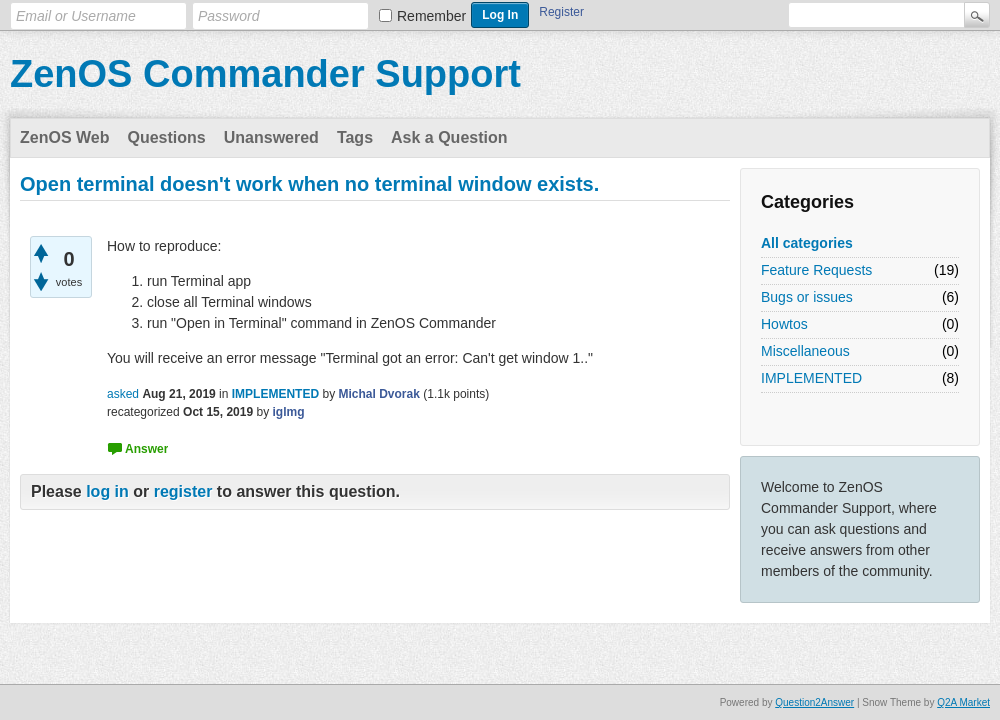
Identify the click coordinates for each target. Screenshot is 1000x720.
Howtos (784, 324)
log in (107, 491)
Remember (431, 16)
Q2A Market (963, 702)
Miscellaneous (805, 351)
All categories (807, 243)
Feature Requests (816, 270)
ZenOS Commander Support (265, 74)
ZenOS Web (65, 137)
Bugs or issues (807, 297)
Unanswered (271, 137)
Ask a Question (449, 137)
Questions (167, 137)
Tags (355, 137)
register (183, 491)
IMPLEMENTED (811, 378)
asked (123, 394)
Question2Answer (814, 702)
